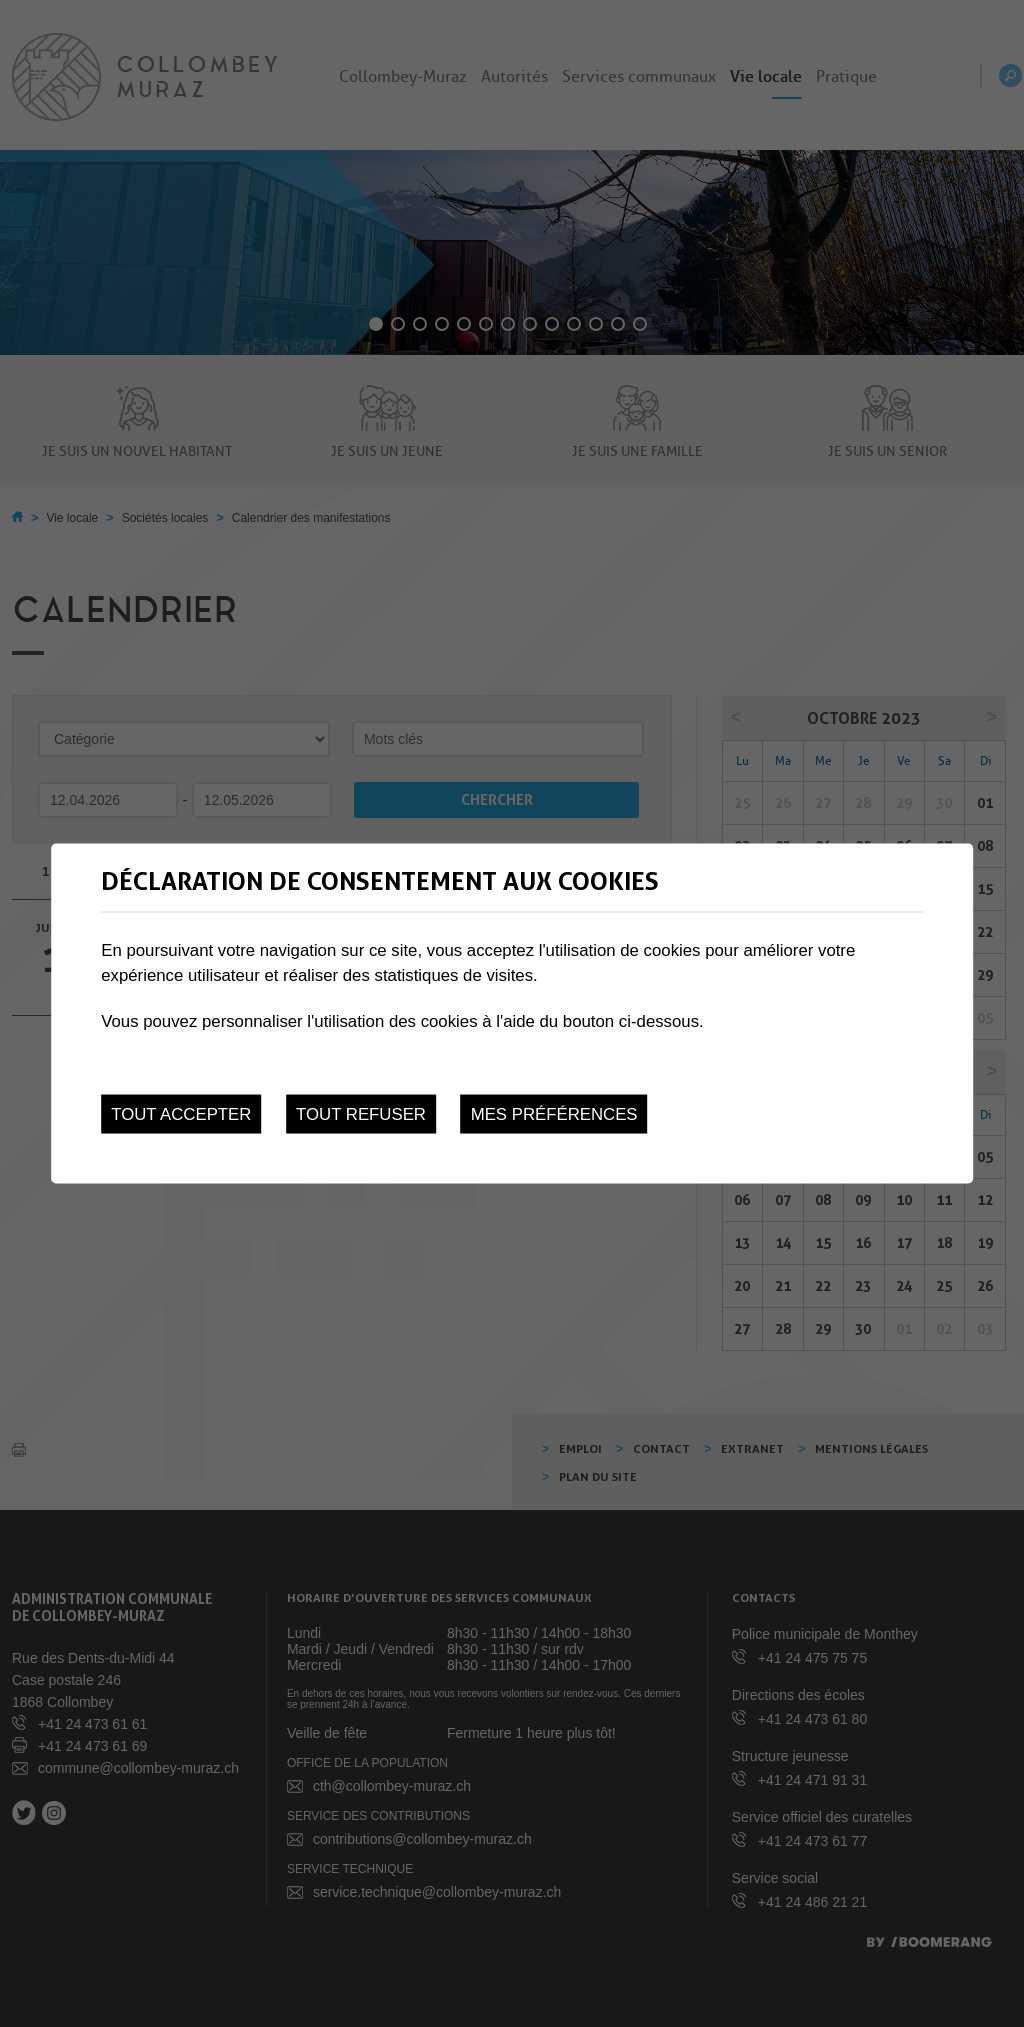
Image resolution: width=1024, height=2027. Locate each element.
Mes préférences (554, 1114)
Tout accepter (181, 1114)
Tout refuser (361, 1114)
